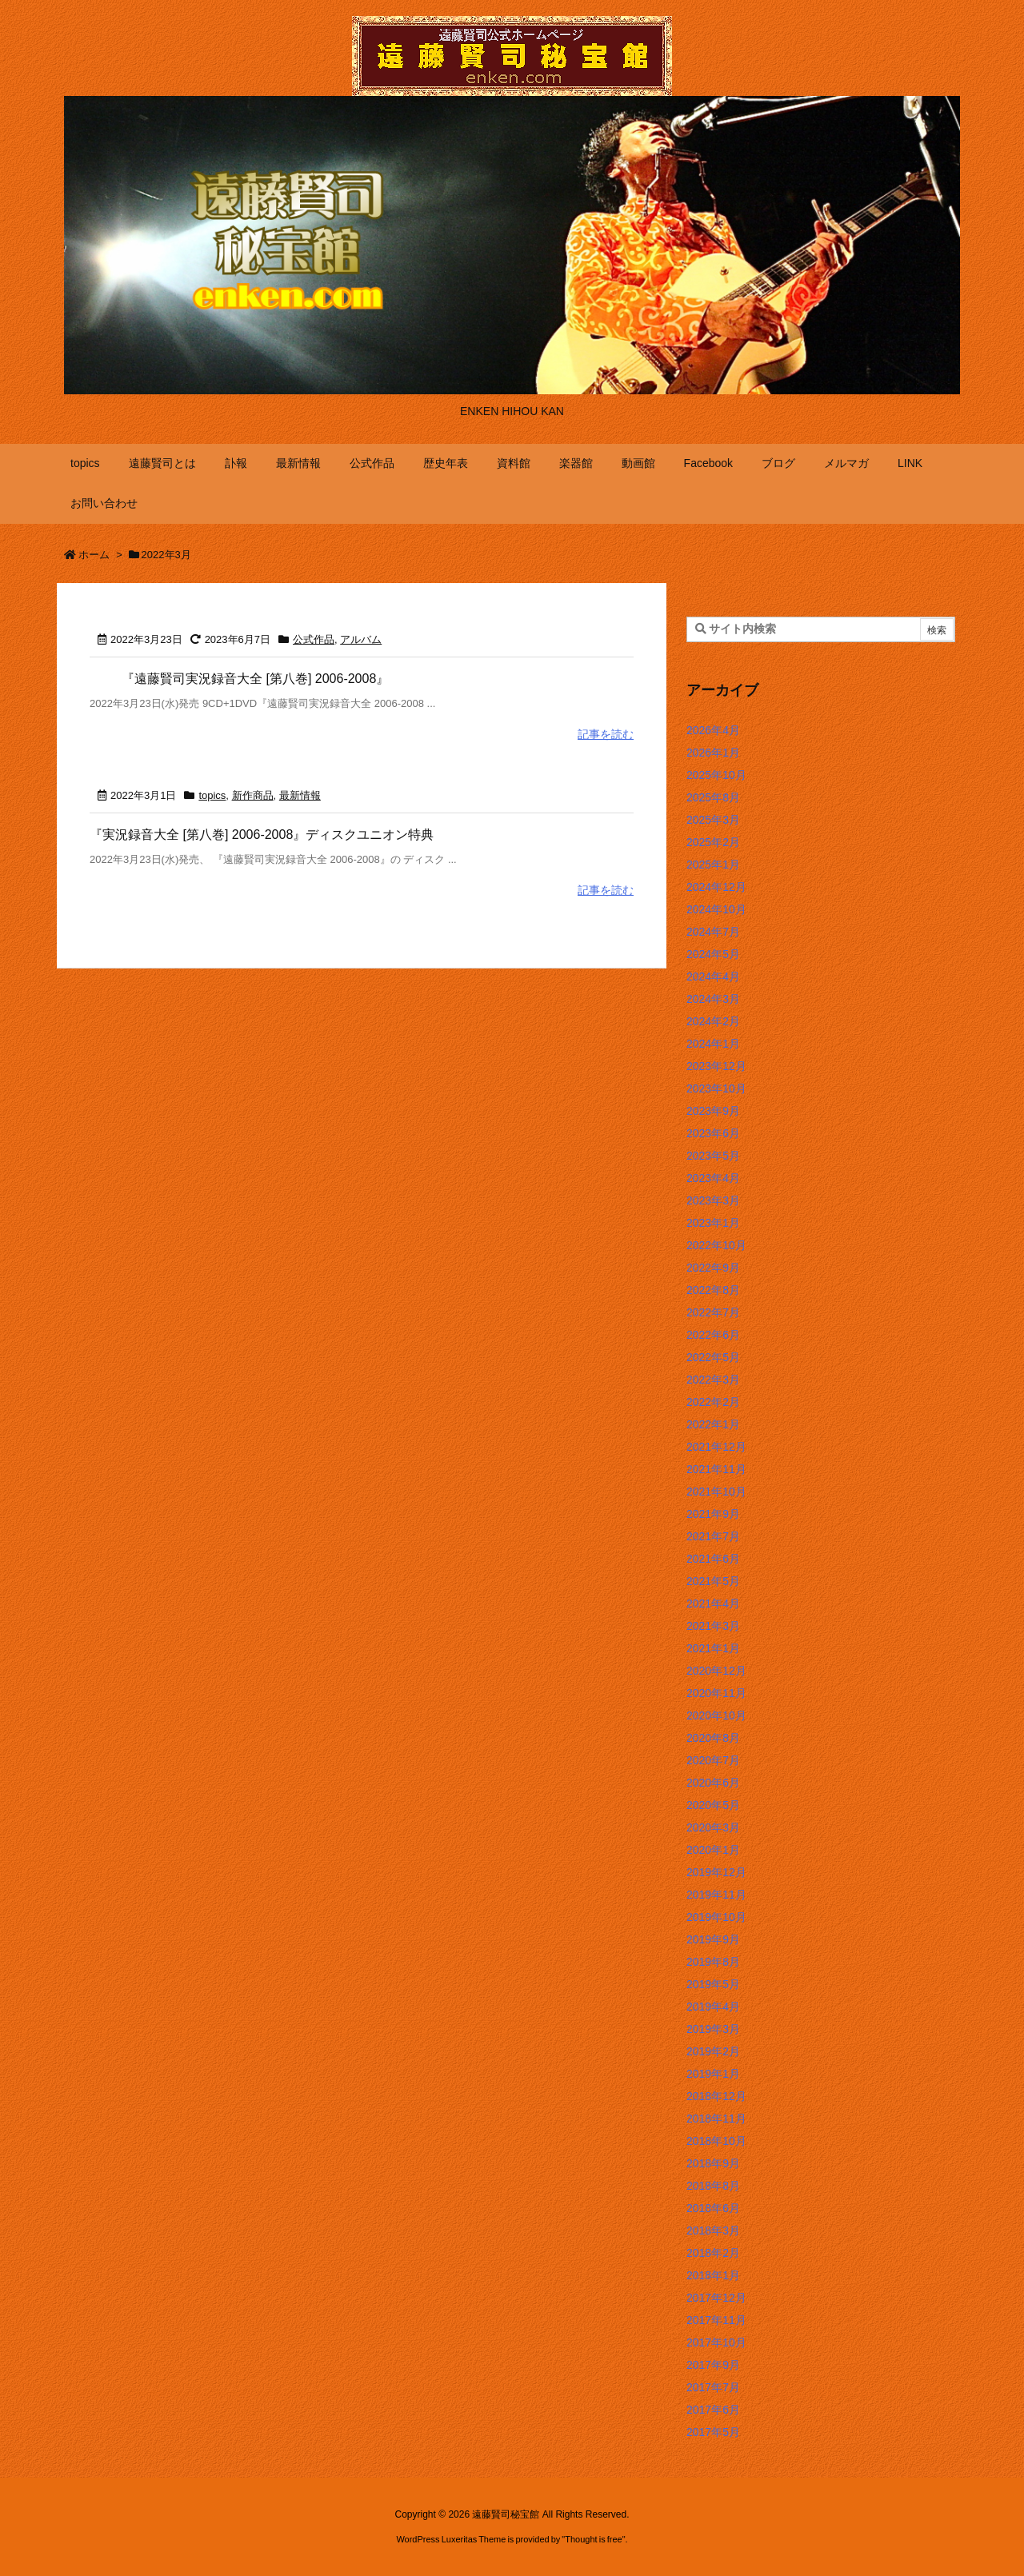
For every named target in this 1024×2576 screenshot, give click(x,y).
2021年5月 (713, 1581)
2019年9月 (713, 1939)
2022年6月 (713, 1334)
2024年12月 (716, 887)
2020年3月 (713, 1827)
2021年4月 (713, 1603)
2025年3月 (713, 819)
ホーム (94, 555)
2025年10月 (716, 775)
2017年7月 (713, 2387)
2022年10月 (716, 1245)
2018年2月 (713, 2253)
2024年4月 (713, 976)
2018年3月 (713, 2230)
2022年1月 (713, 1424)
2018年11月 (716, 2118)
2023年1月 (713, 1222)
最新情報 (300, 795)
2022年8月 (713, 1290)
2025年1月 (713, 864)
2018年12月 (716, 2096)
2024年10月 (716, 909)
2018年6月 (713, 2208)
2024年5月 (713, 954)
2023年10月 (716, 1088)
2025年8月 (713, 797)
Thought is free (593, 2539)
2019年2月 (713, 2051)
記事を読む (606, 734)
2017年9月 (713, 2364)
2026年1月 (713, 752)
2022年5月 (713, 1357)
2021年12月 (716, 1446)
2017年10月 (716, 2342)
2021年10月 (716, 1491)
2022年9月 (713, 1267)
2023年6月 (713, 1133)
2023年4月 (713, 1178)
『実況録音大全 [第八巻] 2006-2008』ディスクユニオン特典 (262, 834)
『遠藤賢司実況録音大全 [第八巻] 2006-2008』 (255, 678)
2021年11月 (716, 1469)
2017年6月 (713, 2409)
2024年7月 (713, 931)
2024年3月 (713, 998)
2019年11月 (716, 1894)
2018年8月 (713, 2185)
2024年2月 (713, 1021)
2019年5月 (713, 1984)
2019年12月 (716, 1872)
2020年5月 (713, 1805)
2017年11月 (716, 2320)
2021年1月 (713, 1648)
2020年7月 (713, 1760)
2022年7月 (713, 1312)
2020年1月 (713, 1849)
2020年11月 (716, 1693)
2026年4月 (713, 730)
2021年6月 (713, 1558)
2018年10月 (716, 2141)
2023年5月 (713, 1155)
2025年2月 (713, 842)
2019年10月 (716, 1917)
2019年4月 (713, 2006)
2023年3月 (713, 1200)
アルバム (361, 639)
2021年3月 (713, 1625)
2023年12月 (716, 1066)
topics (212, 795)
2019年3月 (713, 2029)
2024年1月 (713, 1043)
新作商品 (253, 795)
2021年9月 (713, 1514)
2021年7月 (713, 1536)
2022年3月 (713, 1379)
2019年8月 (713, 1961)
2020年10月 (716, 1715)
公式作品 (313, 639)
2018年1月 (713, 2275)
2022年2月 (713, 1402)
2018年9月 (713, 2163)
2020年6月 (713, 1782)
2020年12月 (716, 1670)
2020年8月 (713, 1737)
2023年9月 (713, 1110)
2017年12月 (716, 2297)
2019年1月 (713, 2073)
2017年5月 (713, 2432)
